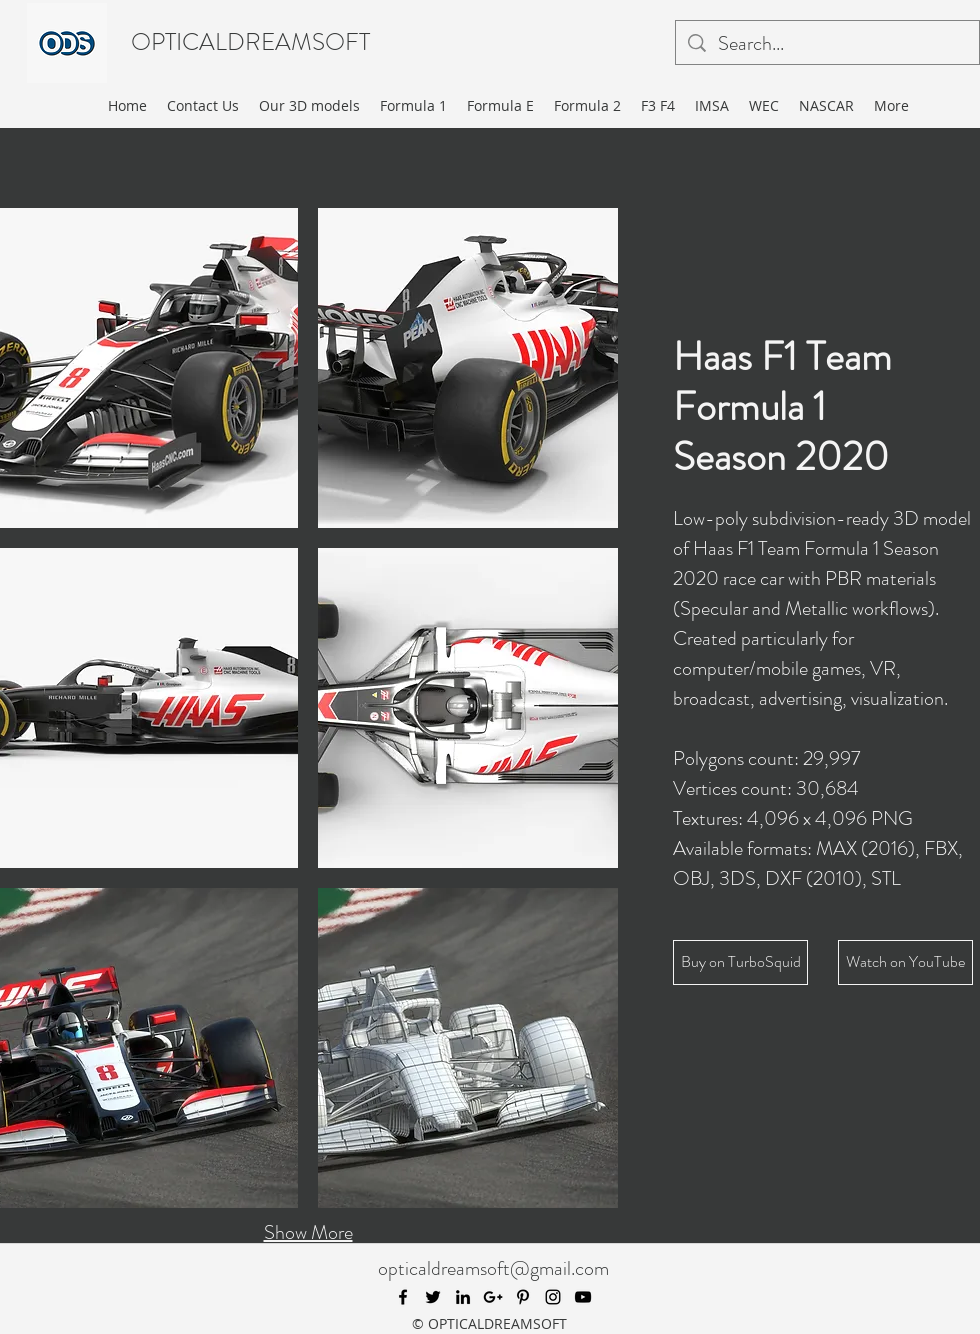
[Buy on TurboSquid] (740, 962)
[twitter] (433, 1297)
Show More (308, 1232)
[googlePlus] (493, 1297)
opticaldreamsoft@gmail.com (493, 1268)
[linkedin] (463, 1297)
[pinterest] (523, 1297)
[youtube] (583, 1297)
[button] (468, 368)
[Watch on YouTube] (905, 962)
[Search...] (827, 44)
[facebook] (403, 1297)
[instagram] (553, 1297)
